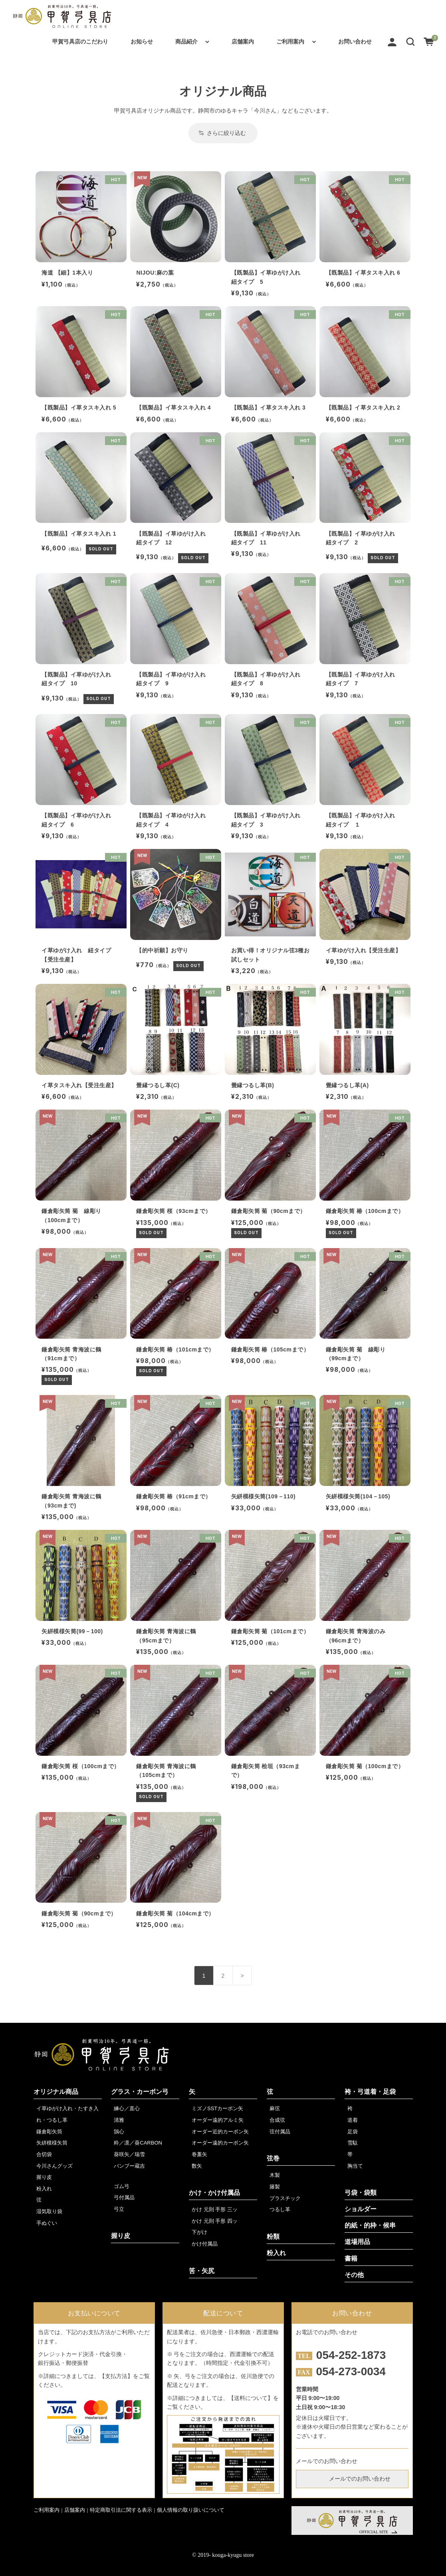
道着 (352, 2120)
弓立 (119, 2209)
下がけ (199, 2232)
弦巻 (273, 2158)
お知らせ (142, 41)
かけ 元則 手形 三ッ (215, 2209)
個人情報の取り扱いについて (190, 2510)
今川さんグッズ (54, 2166)
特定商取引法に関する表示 (121, 2510)
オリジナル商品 (56, 2091)
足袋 (352, 2132)
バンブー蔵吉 (129, 2166)
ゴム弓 (121, 2186)
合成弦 (277, 2120)
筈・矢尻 (201, 2270)
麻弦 (275, 2108)
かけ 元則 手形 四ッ (215, 2221)
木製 (275, 2175)
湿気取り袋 (49, 2211)
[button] (410, 41)
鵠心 (119, 2132)
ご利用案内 (290, 41)
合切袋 (44, 2154)
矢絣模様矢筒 (51, 2143)
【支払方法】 (116, 2376)
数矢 (197, 2166)
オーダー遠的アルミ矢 (218, 2120)
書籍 (351, 2258)
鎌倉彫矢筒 (49, 2132)
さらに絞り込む (222, 133)
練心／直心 (127, 2108)
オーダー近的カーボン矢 (220, 2132)
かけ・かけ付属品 (214, 2192)
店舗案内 (243, 41)
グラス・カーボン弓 (139, 2091)
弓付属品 (124, 2197)
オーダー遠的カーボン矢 (220, 2143)
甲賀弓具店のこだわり (80, 41)
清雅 (119, 2120)
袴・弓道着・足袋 (370, 2091)
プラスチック (285, 2198)
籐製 (275, 2187)
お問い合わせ (355, 41)
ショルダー (361, 2209)
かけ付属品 (205, 2244)
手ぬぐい (46, 2223)
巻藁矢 (199, 2154)
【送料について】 (250, 2398)
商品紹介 (186, 41)
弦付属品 (280, 2132)
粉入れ (44, 2189)
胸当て (355, 2166)
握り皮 (44, 2177)
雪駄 (352, 2143)
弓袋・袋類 (361, 2192)
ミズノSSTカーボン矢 (217, 2108)
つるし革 (280, 2209)
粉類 (273, 2236)
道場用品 (357, 2241)
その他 (354, 2274)
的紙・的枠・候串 (370, 2225)
